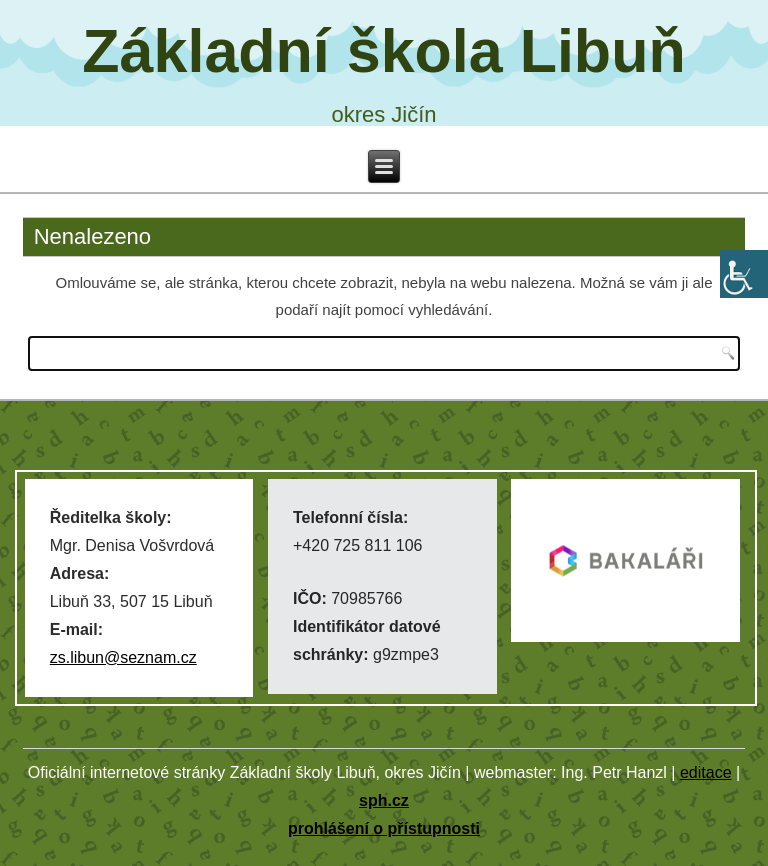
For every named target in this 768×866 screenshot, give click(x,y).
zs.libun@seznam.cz (123, 657)
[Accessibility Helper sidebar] (744, 274)
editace (706, 772)
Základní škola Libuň (383, 51)
